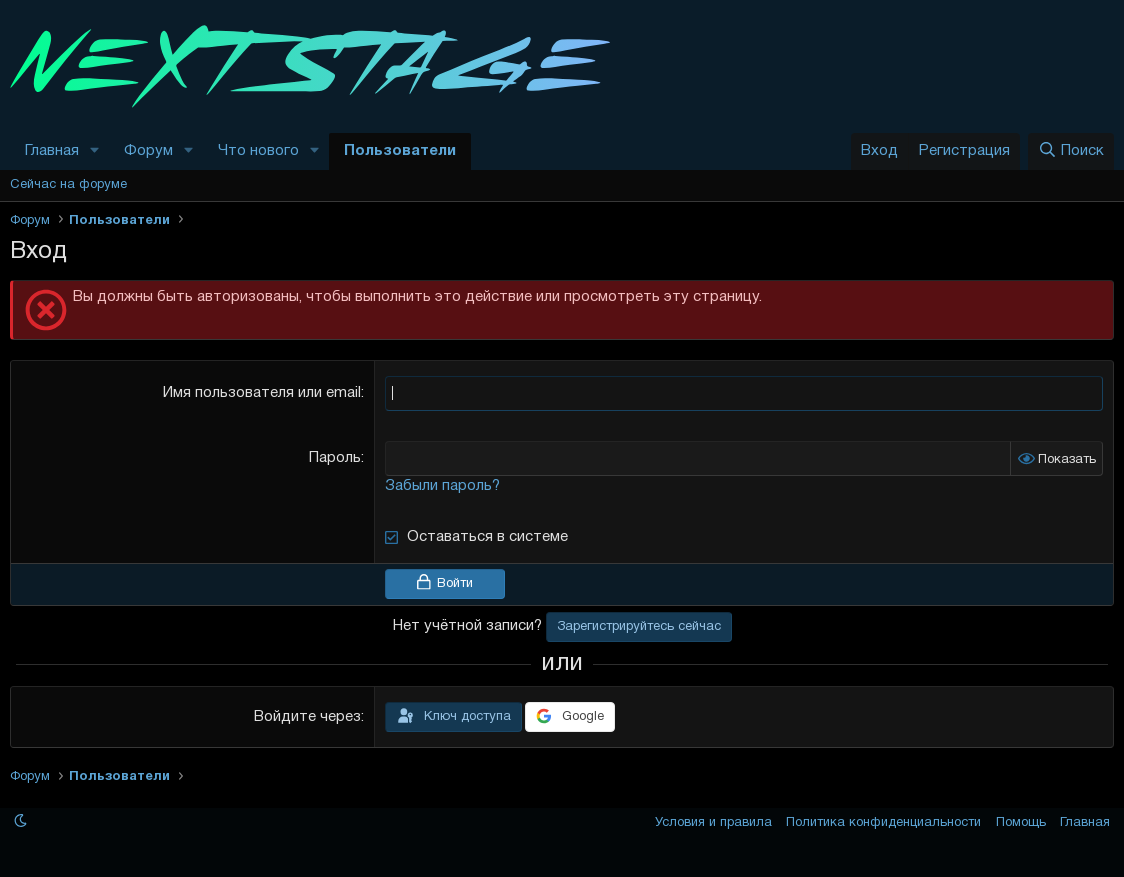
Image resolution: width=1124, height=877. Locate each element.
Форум (148, 151)
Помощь (1021, 823)
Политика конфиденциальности (883, 823)
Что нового (258, 151)
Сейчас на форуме (68, 185)
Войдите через (307, 717)
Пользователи (400, 151)
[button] (95, 151)
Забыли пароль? (442, 486)
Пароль (335, 458)
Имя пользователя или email (262, 393)
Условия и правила (713, 823)
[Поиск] (1071, 151)
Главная (52, 151)
